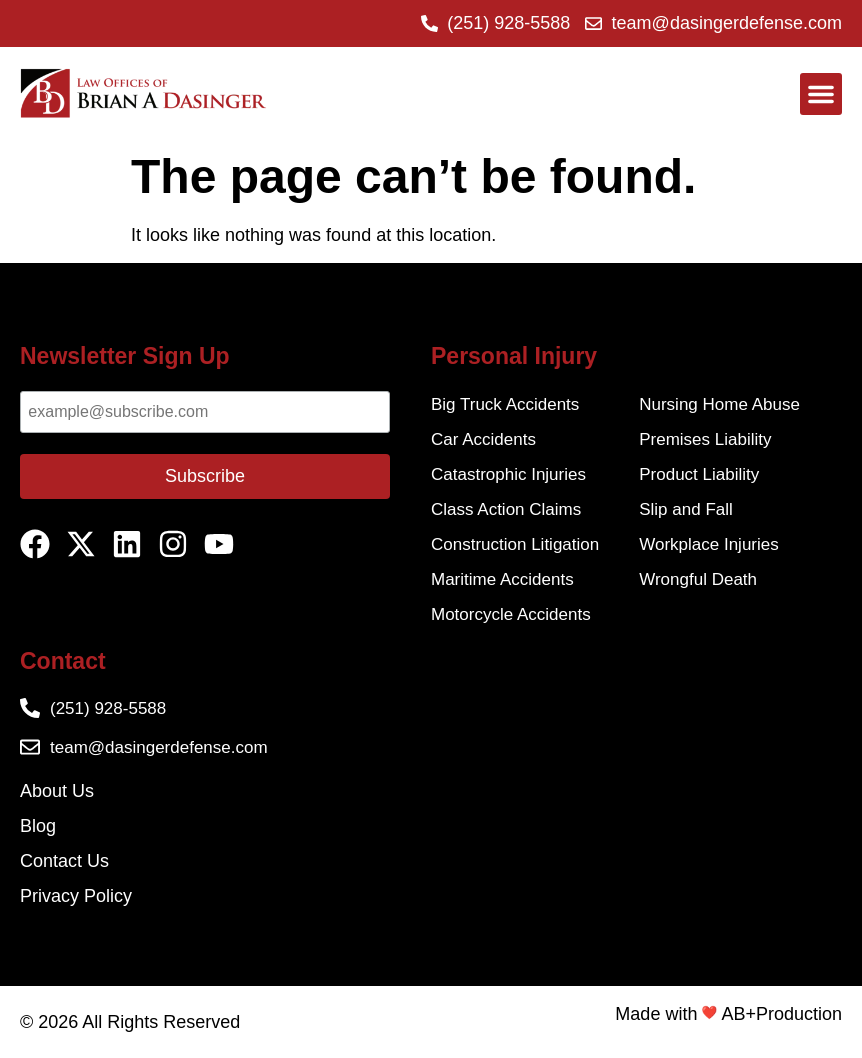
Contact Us (64, 861)
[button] (821, 94)
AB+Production (781, 1014)
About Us (57, 791)
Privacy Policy (76, 896)
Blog (38, 826)
